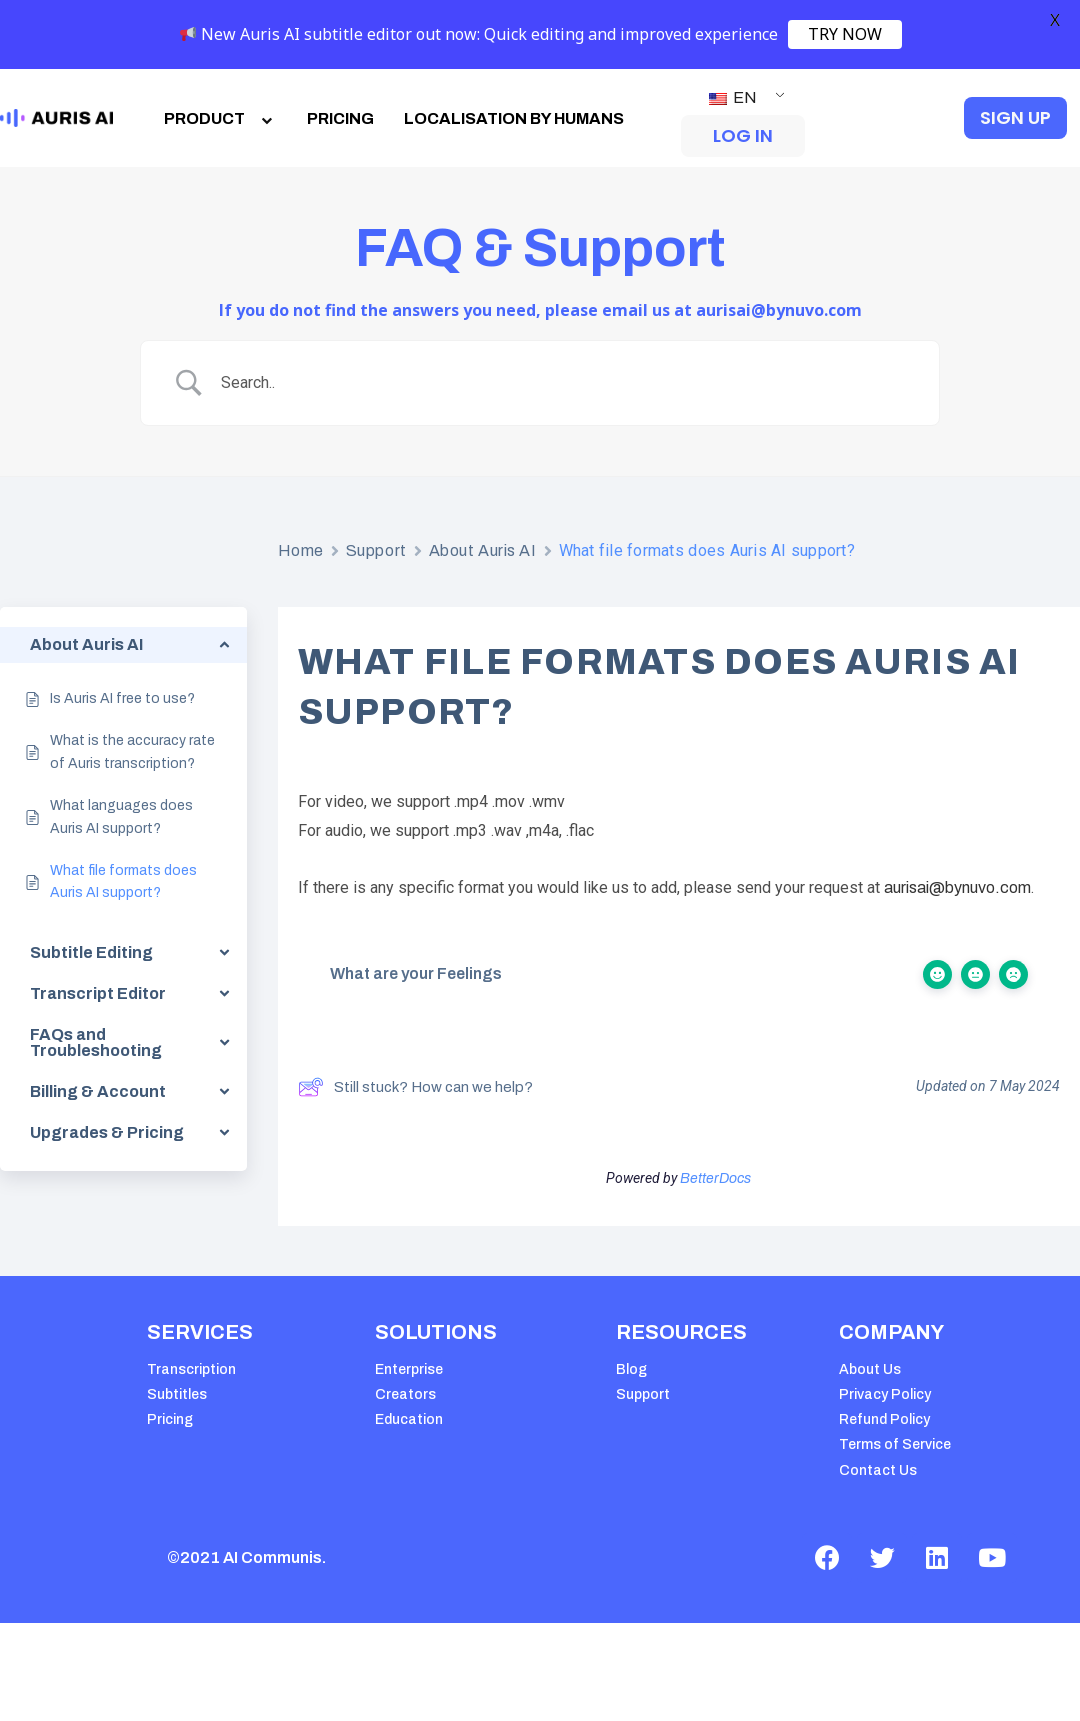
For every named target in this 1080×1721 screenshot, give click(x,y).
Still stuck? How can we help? (415, 1087)
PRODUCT (220, 118)
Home (301, 550)
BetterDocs (715, 1178)
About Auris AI (483, 550)
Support (376, 550)
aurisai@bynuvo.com (957, 887)
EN (733, 97)
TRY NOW (845, 34)
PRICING (340, 118)
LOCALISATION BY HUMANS (514, 118)
